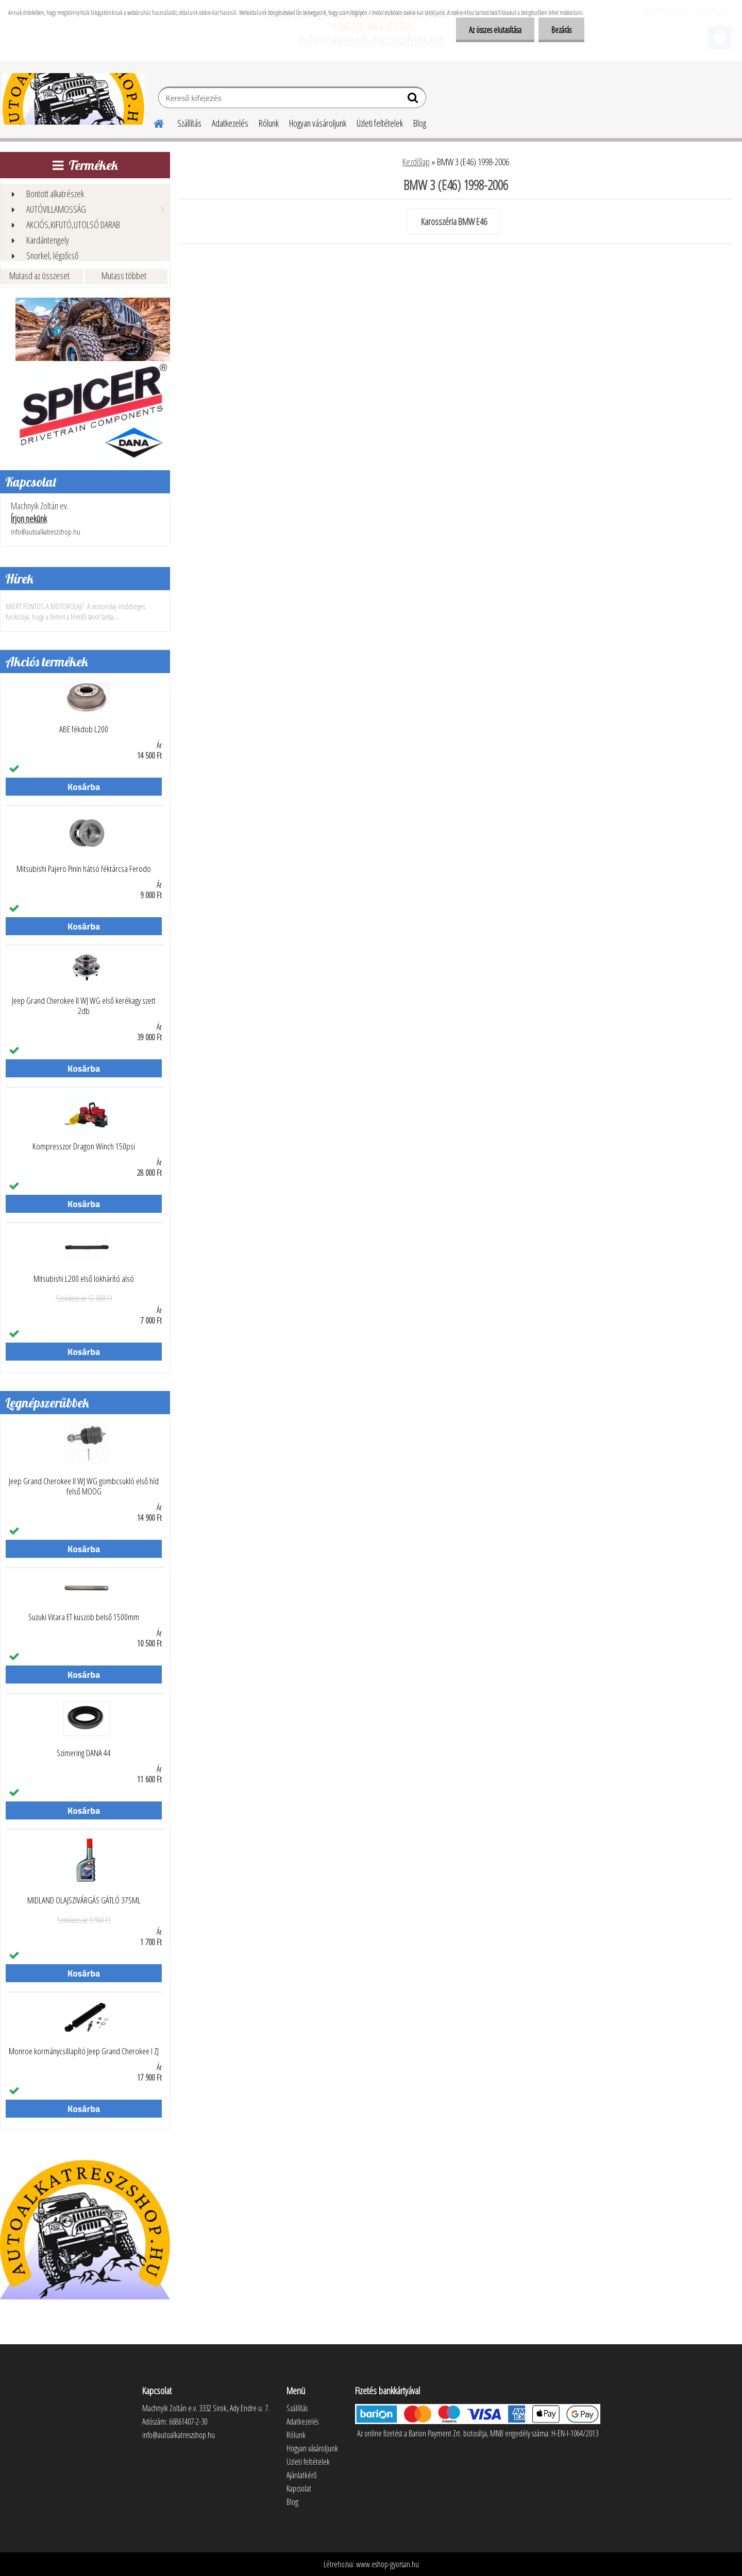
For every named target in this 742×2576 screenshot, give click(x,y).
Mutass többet (124, 275)
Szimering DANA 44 (84, 1753)
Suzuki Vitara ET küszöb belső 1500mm (83, 1617)
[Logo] (73, 99)
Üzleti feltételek (380, 123)
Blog (419, 123)
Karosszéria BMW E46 (454, 221)
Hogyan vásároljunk (317, 123)
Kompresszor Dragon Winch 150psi (83, 1146)
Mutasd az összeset (39, 275)
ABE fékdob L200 (83, 729)
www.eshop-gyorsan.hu (387, 2564)
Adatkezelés (230, 123)
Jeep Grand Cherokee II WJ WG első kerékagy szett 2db (84, 1005)
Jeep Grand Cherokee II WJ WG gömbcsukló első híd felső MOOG (84, 1486)
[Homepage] (152, 122)
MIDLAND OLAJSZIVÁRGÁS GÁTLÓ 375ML (84, 1900)
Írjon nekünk (29, 518)
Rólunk (269, 123)
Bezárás (561, 30)
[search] (414, 100)
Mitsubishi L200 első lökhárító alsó (83, 1279)
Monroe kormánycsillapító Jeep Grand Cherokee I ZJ (84, 2051)
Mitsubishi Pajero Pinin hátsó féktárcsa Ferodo (83, 869)
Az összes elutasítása (495, 30)
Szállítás (189, 123)
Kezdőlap (416, 162)
